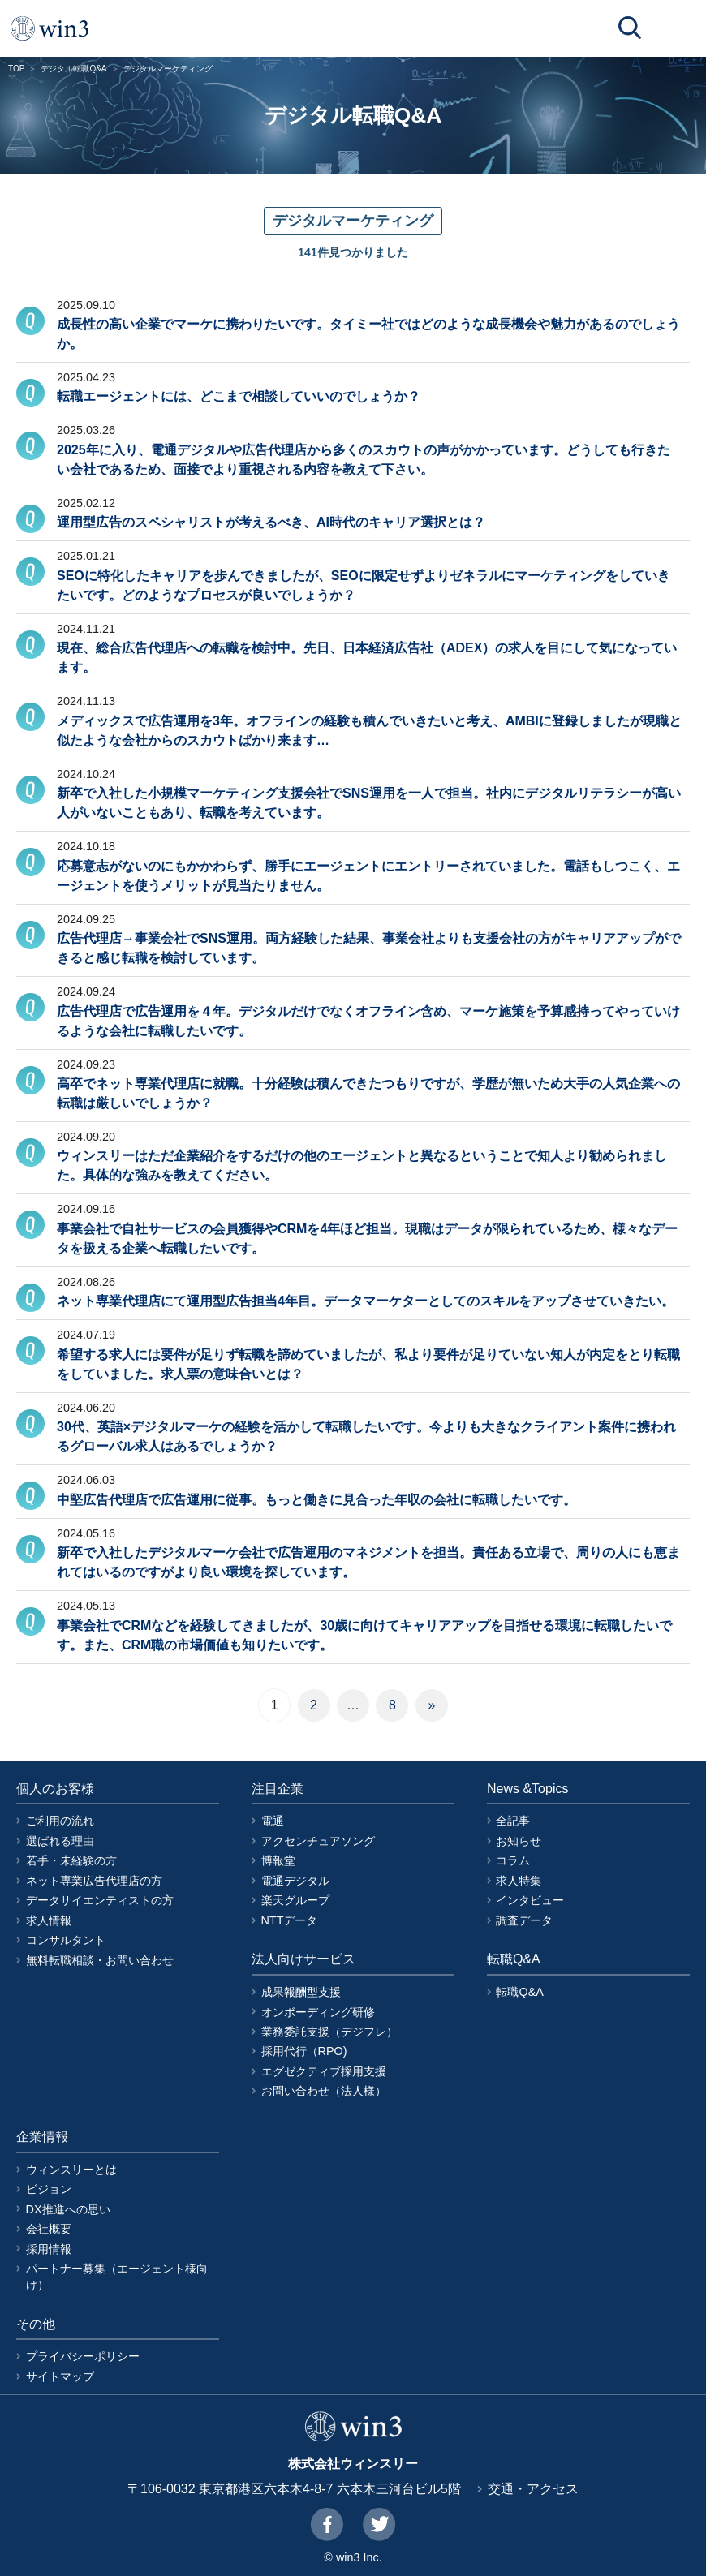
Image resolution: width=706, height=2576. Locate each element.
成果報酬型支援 (301, 1991)
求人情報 (48, 1920)
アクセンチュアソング (318, 1840)
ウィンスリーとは (71, 2169)
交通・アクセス (533, 2489)
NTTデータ (289, 1920)
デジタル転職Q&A (73, 68)
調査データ (524, 1920)
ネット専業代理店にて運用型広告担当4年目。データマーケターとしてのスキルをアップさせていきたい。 (365, 1301)
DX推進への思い (68, 2209)
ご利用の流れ (60, 1820)
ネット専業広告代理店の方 (94, 1880)
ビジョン (48, 2189)
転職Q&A (519, 1991)
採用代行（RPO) (304, 2051)
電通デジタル (295, 1880)
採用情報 (48, 2249)
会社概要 (48, 2228)
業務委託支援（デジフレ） (329, 2031)
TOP (16, 68)
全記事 (513, 1820)
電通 (272, 1820)
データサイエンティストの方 (100, 1900)
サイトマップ (60, 2376)
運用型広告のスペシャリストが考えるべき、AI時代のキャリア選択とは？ (271, 522)
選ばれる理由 (60, 1840)
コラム (513, 1860)
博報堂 (278, 1860)
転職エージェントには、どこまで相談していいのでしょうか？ (238, 396)
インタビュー (530, 1900)
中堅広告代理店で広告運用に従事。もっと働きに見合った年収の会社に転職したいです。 (316, 1500)
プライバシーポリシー (83, 2356)
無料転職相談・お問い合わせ (100, 1960)
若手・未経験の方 (71, 1860)
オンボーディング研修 (318, 2012)
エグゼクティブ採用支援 (323, 2071)
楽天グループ (295, 1900)
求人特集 (518, 1880)
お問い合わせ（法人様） (323, 2090)
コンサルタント (65, 1939)
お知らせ (518, 1840)
